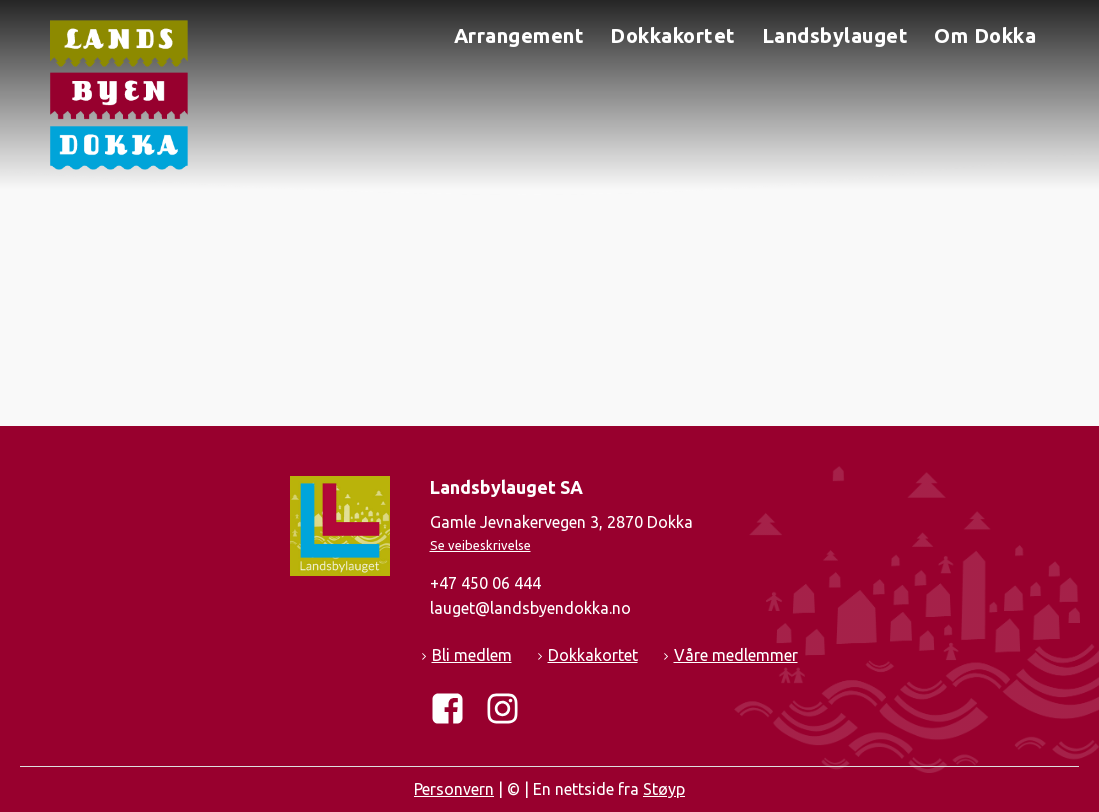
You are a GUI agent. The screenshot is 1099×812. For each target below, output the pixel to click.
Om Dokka (985, 35)
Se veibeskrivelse (480, 545)
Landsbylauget (835, 35)
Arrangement (519, 35)
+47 (485, 583)
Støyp (664, 789)
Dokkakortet (673, 35)
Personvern (454, 789)
